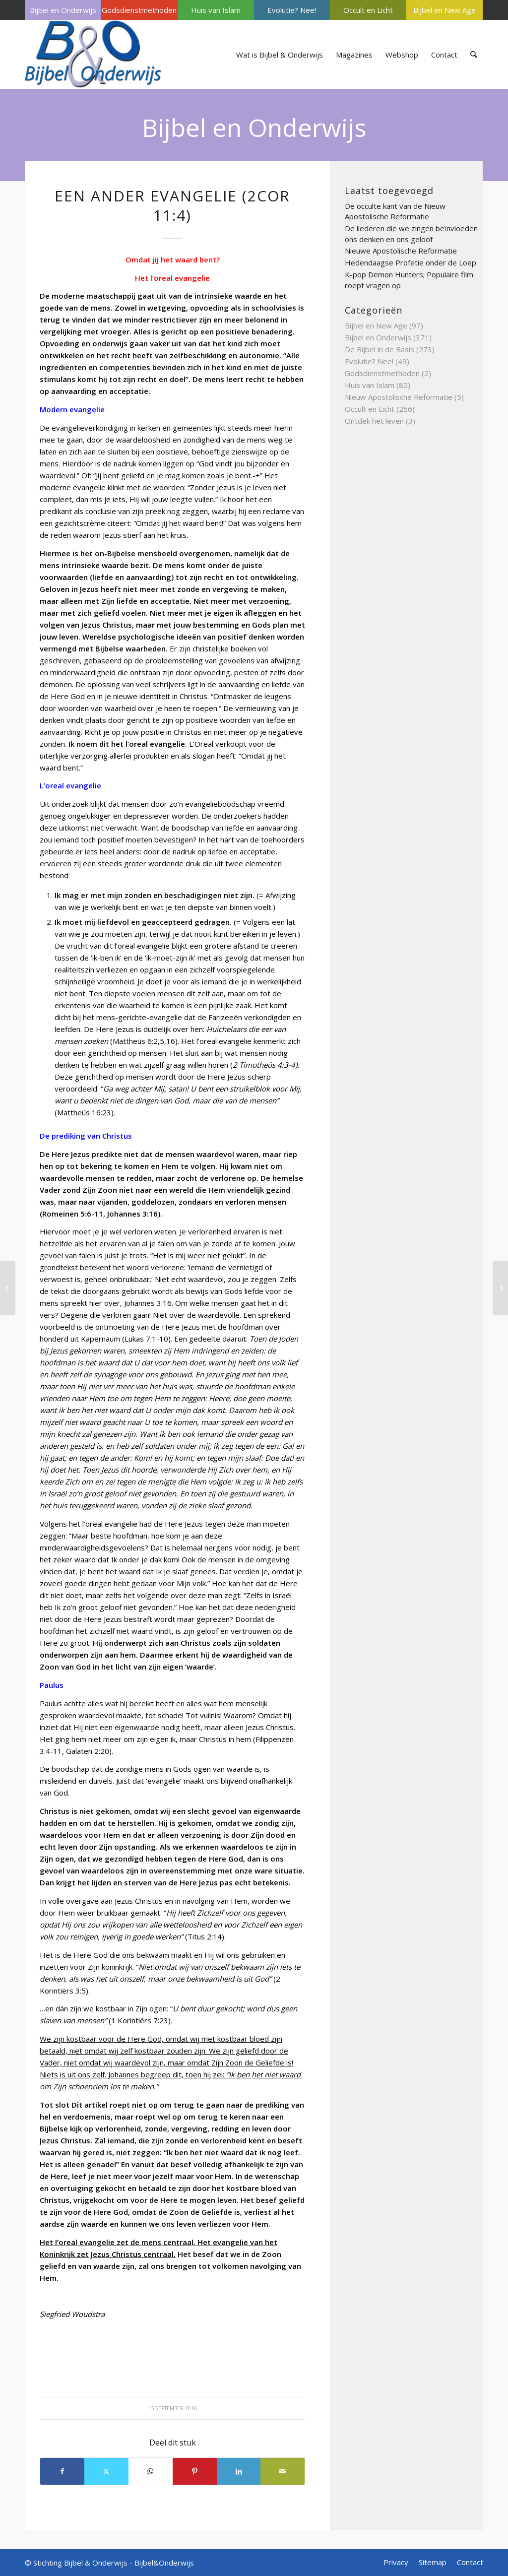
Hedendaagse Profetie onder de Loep (410, 262)
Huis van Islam (216, 10)
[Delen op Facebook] (62, 2471)
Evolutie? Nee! (291, 10)
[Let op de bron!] (500, 1288)
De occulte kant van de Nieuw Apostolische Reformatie (395, 211)
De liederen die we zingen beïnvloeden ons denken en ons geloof (411, 233)
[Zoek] (473, 54)
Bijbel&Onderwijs (164, 2563)
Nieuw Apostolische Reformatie (398, 397)
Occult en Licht (368, 10)
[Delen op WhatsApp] (150, 2471)
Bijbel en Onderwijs (63, 10)
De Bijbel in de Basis (379, 349)
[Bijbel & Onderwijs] (93, 54)
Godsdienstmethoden (139, 10)
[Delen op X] (106, 2471)
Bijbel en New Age (444, 10)
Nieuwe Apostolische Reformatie (401, 251)
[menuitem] (63, 10)
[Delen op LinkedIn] (239, 2471)
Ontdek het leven (374, 421)
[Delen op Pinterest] (195, 2471)
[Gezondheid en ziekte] (7, 1288)
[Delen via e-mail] (282, 2471)
